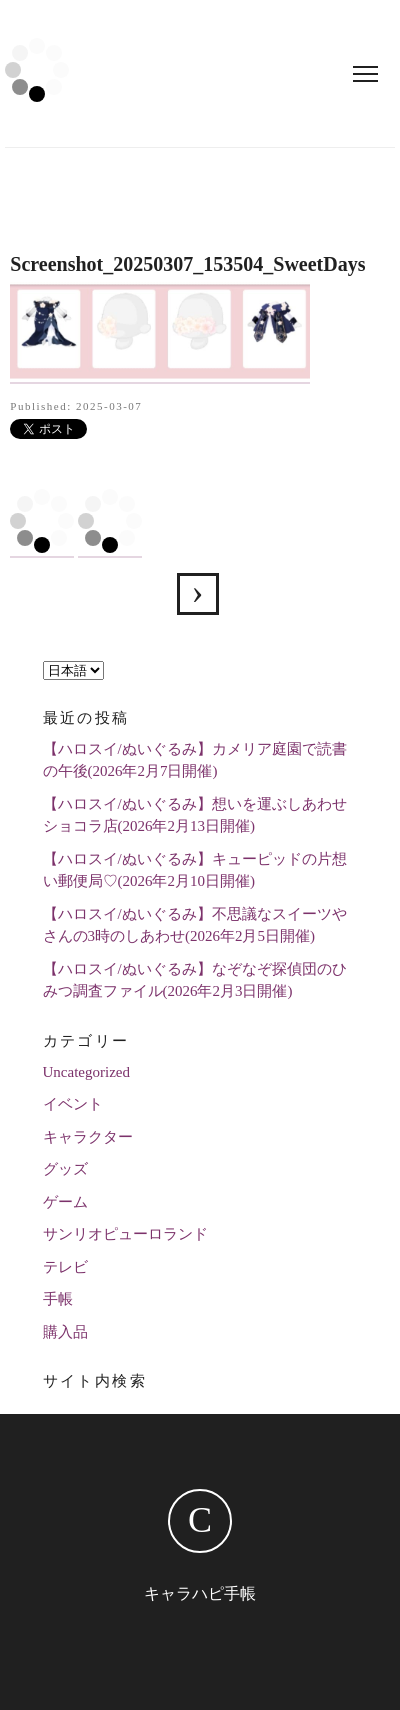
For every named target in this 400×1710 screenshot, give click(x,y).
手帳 (58, 1299)
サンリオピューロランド (125, 1234)
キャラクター (88, 1137)
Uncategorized (86, 1072)
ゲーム (65, 1202)
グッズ (65, 1169)
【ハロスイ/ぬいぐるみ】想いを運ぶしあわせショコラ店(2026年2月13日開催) (195, 815)
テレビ (65, 1267)
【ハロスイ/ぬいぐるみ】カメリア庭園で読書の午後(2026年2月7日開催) (195, 760)
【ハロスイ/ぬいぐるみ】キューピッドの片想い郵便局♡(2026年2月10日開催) (195, 870)
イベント (73, 1104)
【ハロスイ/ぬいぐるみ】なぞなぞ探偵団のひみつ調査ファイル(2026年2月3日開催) (195, 980)
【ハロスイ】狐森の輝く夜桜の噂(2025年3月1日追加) (198, 594)
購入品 (65, 1332)
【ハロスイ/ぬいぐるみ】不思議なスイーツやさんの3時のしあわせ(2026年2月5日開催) (195, 925)
